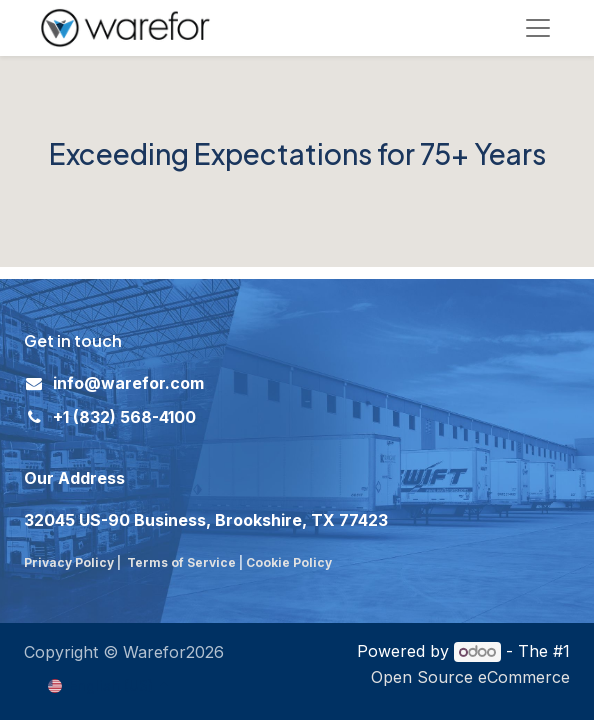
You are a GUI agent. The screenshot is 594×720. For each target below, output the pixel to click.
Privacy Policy (69, 562)
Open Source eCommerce (470, 677)
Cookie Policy (290, 562)
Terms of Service (181, 562)
